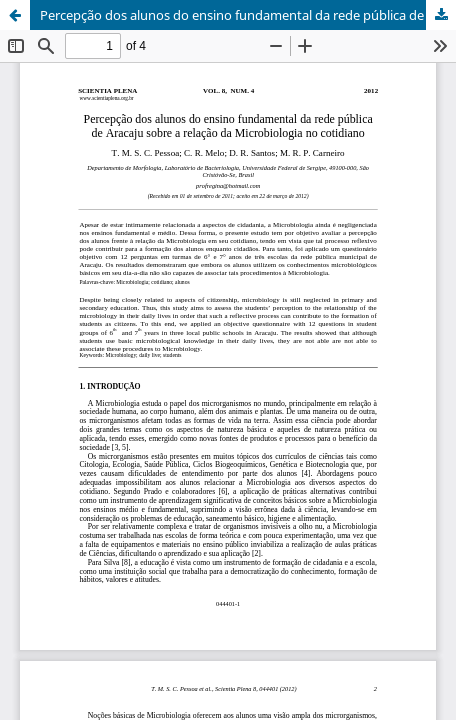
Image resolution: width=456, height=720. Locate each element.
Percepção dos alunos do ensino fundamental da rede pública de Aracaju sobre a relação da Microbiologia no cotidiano (248, 15)
